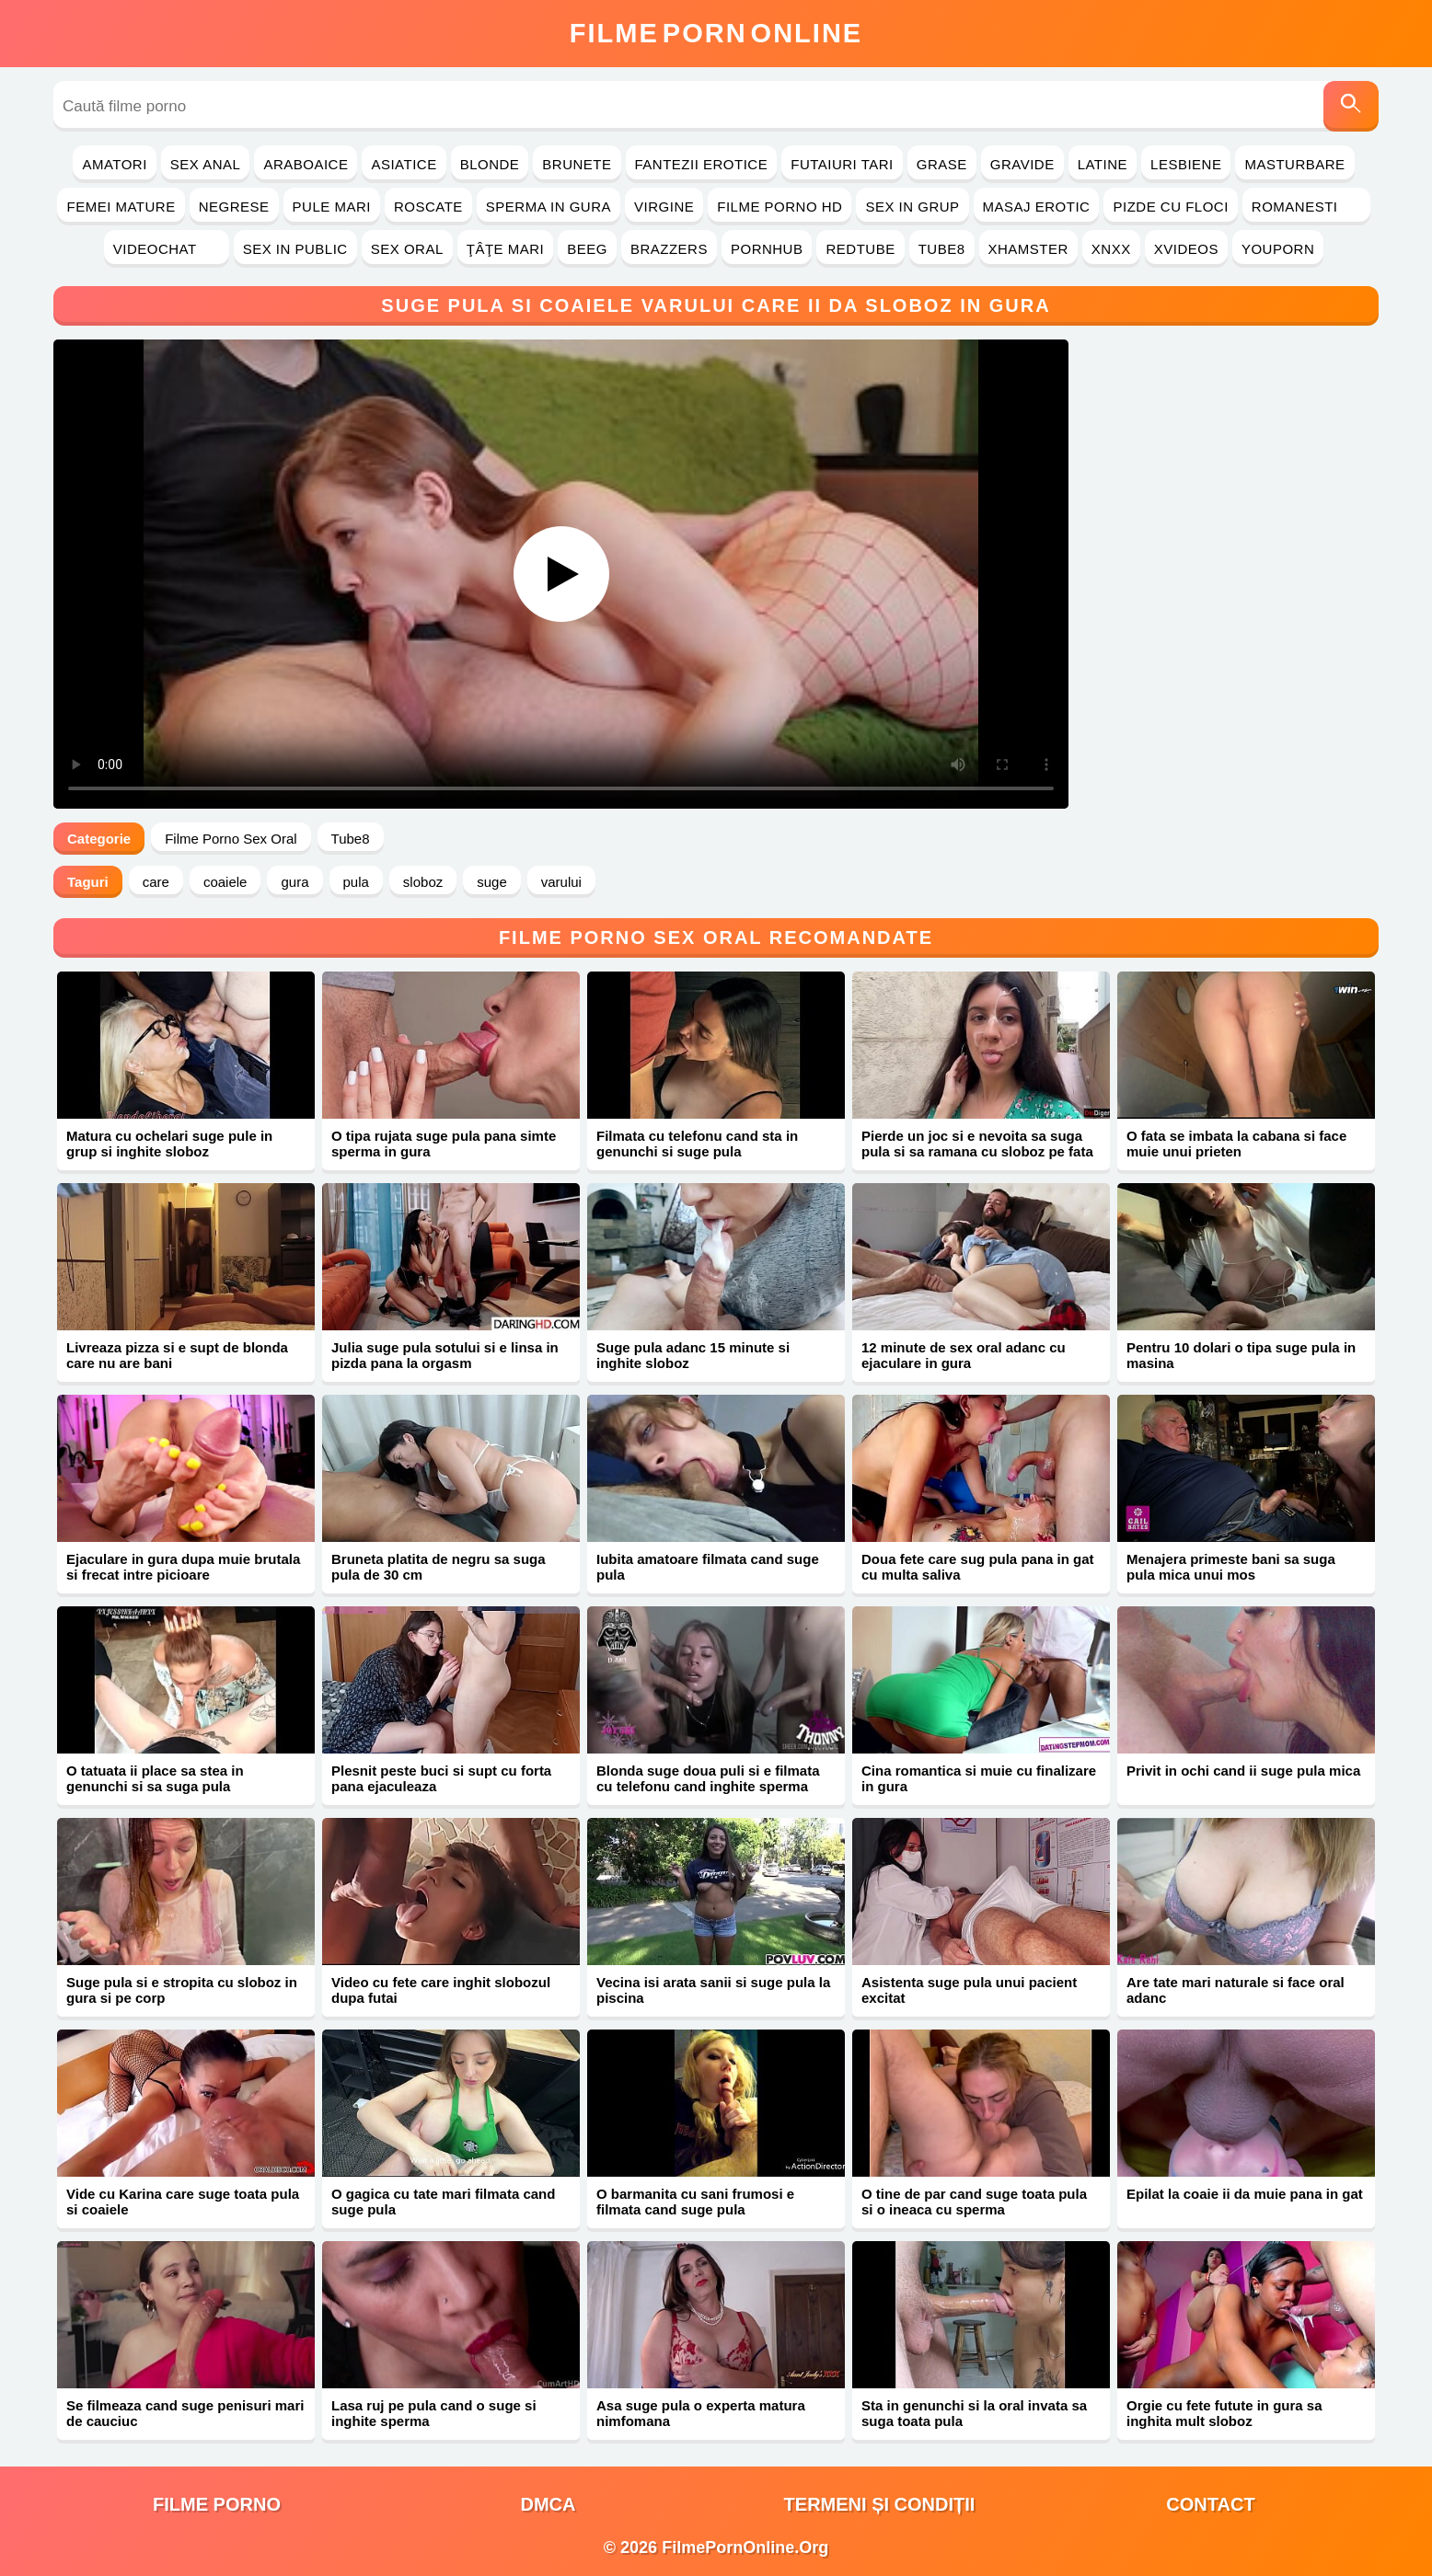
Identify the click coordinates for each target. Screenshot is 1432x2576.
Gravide (1022, 164)
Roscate (428, 206)
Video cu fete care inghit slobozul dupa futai (440, 1990)
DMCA (548, 2504)
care (156, 882)
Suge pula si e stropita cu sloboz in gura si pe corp (181, 1990)
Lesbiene (1185, 164)
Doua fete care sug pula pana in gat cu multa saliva (977, 1566)
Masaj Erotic (1037, 206)
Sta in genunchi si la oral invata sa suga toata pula (974, 2413)
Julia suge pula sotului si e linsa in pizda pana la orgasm (445, 1355)
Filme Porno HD (779, 206)
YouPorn (1277, 249)
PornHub (767, 249)
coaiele (225, 882)
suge (492, 882)
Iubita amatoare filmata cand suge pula (707, 1566)
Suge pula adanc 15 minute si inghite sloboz (693, 1355)
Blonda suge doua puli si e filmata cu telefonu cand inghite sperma (708, 1778)
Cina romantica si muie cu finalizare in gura (978, 1778)
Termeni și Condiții (880, 2504)
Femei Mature (120, 206)
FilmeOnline (716, 33)
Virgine (664, 206)
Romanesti (1306, 206)
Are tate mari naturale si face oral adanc (1235, 1990)
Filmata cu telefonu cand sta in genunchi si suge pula (697, 1143)
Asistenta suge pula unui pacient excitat (969, 1990)
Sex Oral (407, 249)
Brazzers (669, 249)
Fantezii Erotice (701, 164)
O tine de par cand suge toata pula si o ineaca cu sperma (974, 2201)
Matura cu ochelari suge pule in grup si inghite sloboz (169, 1143)
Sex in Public (295, 249)
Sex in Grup (912, 206)
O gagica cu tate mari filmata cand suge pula (443, 2201)
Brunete (576, 164)
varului (561, 882)
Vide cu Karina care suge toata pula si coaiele (182, 2201)
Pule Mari (332, 206)
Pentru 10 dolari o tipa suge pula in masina (1241, 1355)
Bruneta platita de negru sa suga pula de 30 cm (438, 1566)
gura (294, 882)
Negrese (234, 206)
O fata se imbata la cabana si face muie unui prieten (1236, 1143)
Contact (1210, 2504)
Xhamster (1028, 249)
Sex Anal (205, 164)
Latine (1102, 164)
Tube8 (941, 249)
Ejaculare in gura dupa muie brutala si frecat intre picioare (183, 1566)
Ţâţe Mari (506, 249)
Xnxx (1111, 249)
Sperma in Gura (548, 206)
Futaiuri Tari (842, 164)
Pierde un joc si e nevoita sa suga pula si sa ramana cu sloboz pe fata (977, 1143)
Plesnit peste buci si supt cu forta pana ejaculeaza (441, 1778)
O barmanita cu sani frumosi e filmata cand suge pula (695, 2201)
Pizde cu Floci (1170, 206)
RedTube (860, 249)
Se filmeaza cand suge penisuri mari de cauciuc (185, 2413)
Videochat (166, 249)
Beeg (587, 249)
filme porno (217, 2504)
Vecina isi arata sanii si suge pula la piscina (713, 1990)
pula (356, 882)
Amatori (114, 164)
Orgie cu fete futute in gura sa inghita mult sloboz (1224, 2413)
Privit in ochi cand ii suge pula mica (1243, 1770)
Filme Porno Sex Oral (230, 838)
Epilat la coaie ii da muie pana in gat (1244, 2194)
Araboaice (305, 164)
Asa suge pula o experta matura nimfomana (700, 2413)
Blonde (490, 164)
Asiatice (403, 164)
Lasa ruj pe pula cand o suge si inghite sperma (434, 2413)
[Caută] (1351, 106)
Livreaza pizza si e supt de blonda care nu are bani (177, 1355)
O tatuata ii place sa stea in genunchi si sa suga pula (155, 1778)
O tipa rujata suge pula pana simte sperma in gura (443, 1143)
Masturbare (1294, 164)
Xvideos (1186, 249)
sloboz (423, 882)
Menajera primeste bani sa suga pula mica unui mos (1230, 1566)
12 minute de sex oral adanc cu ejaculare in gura (963, 1355)
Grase (942, 164)
